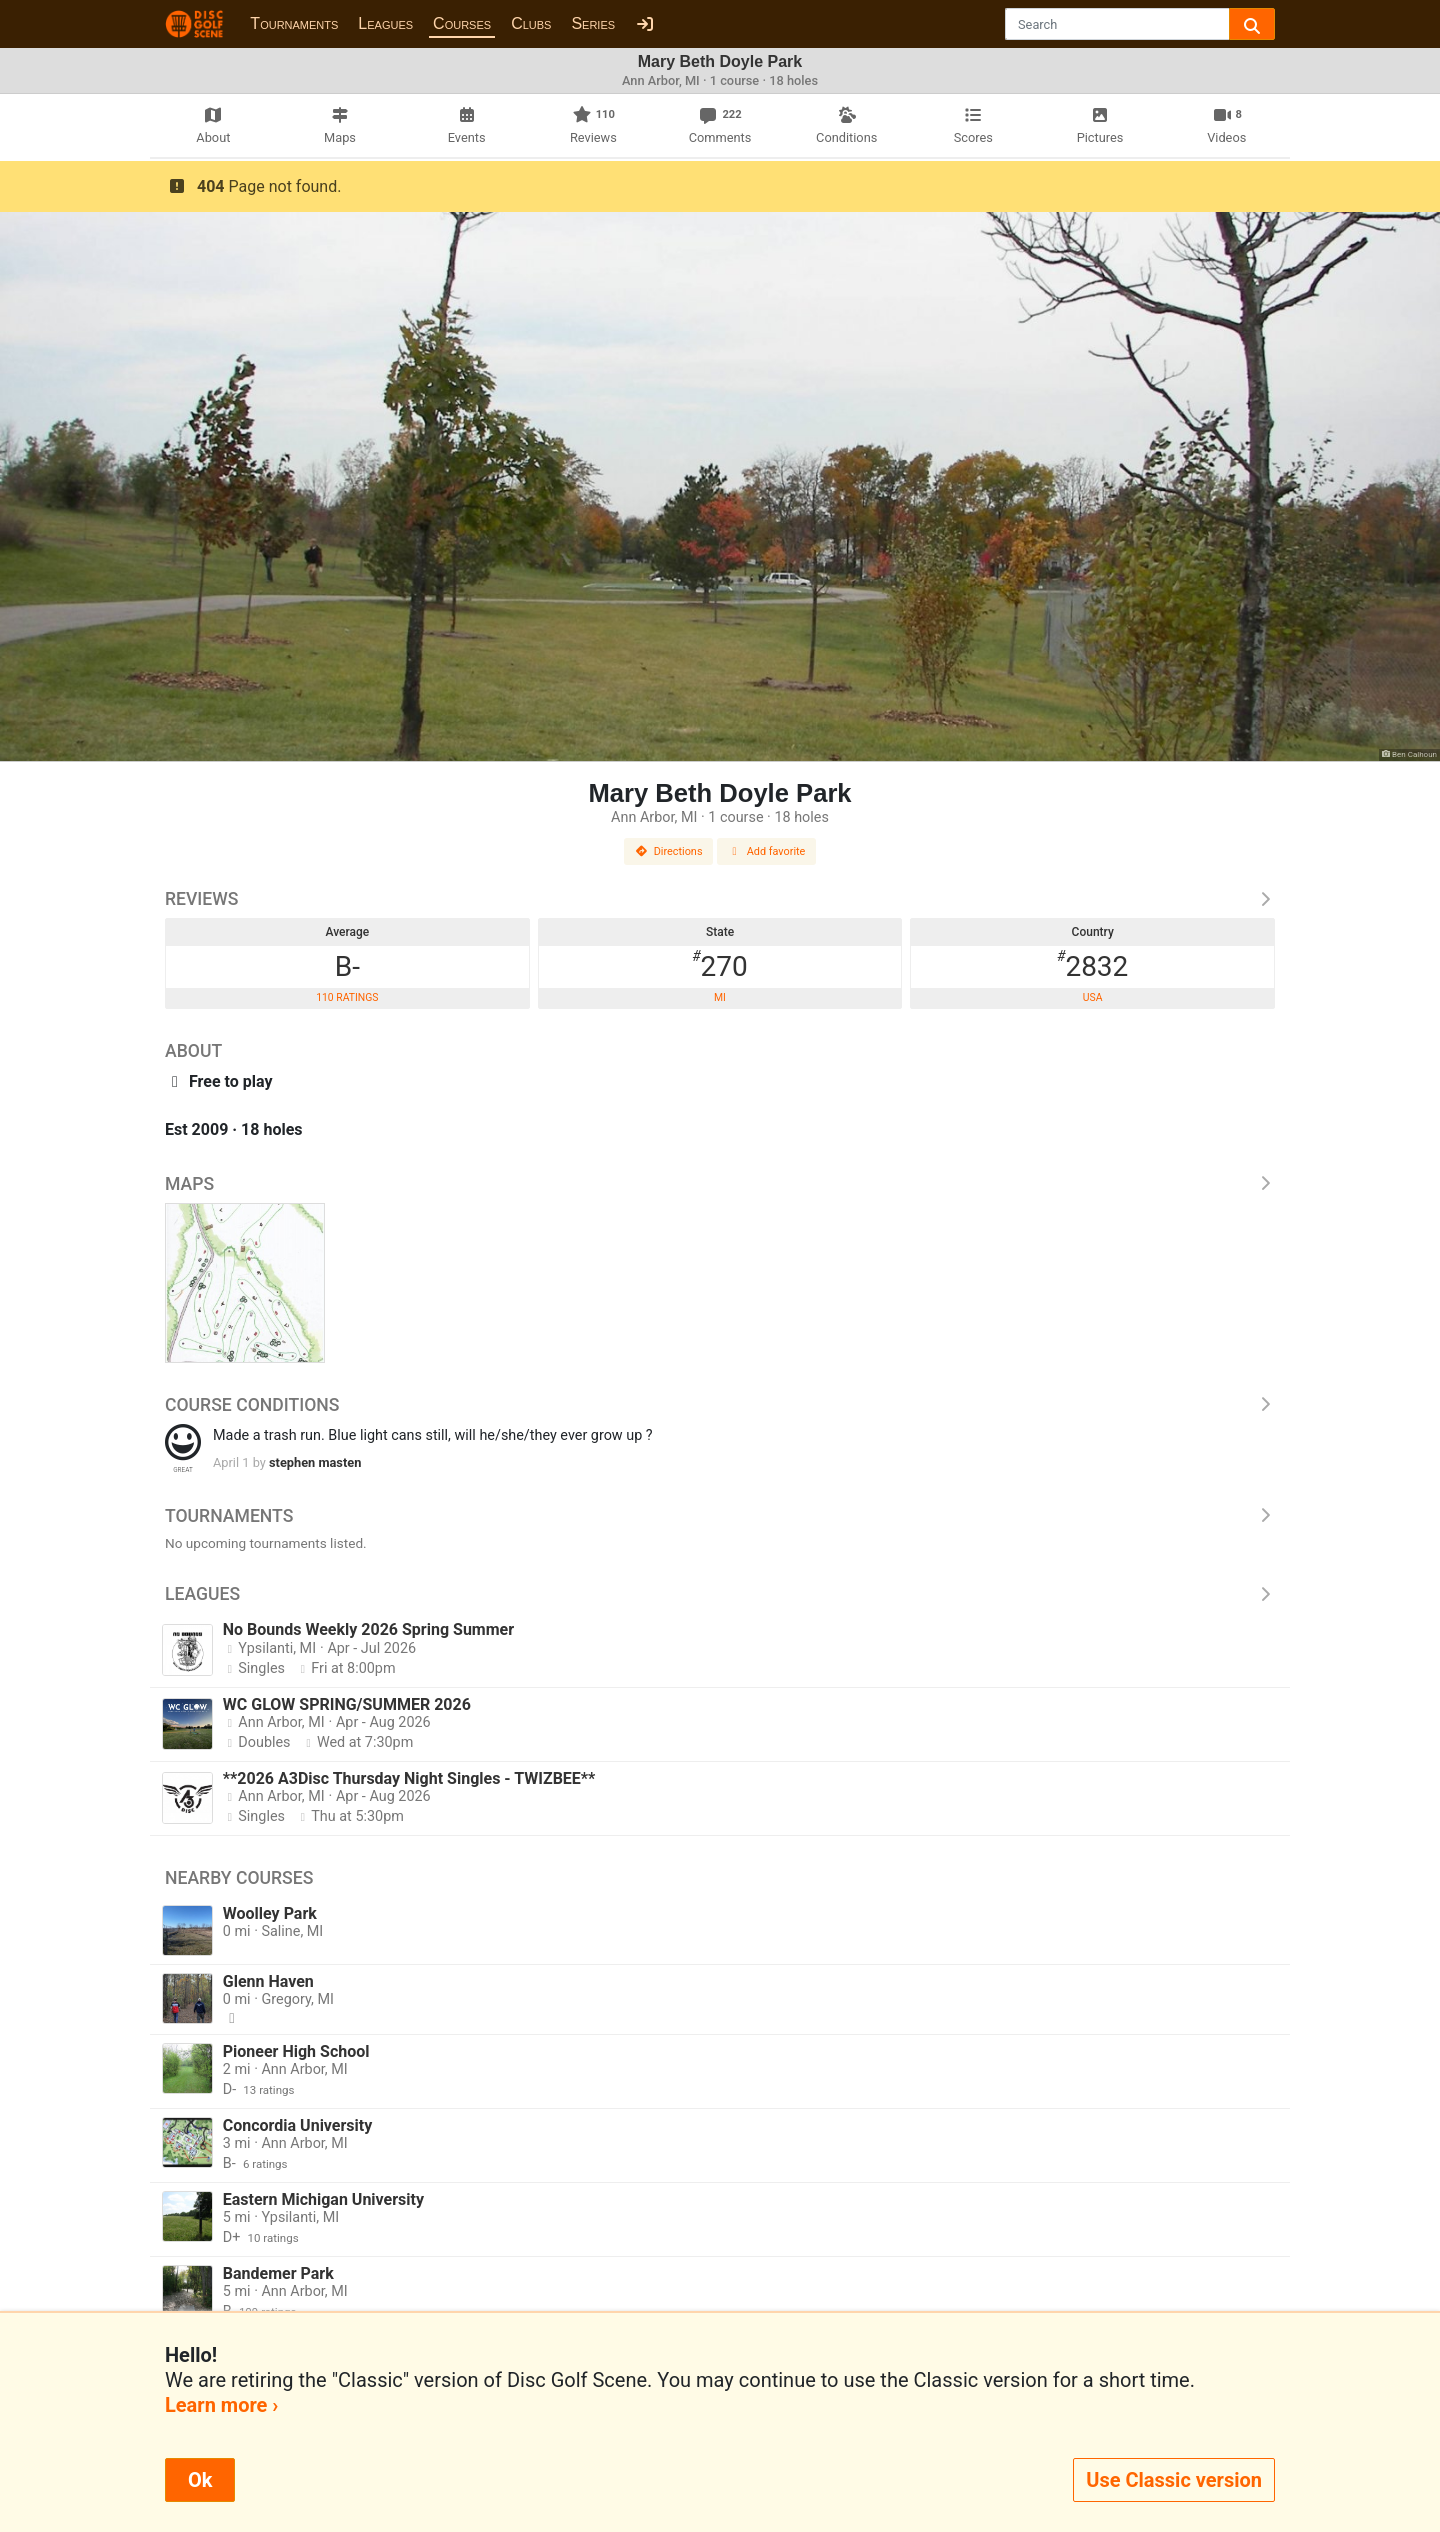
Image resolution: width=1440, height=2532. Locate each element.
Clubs (531, 23)
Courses (462, 23)
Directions (669, 851)
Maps (720, 1184)
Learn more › (221, 2405)
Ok (200, 2480)
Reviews (720, 899)
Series (593, 23)
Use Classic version (1174, 2480)
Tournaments (294, 23)
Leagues (385, 23)
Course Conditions (720, 1405)
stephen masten (315, 1462)
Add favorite (767, 851)
